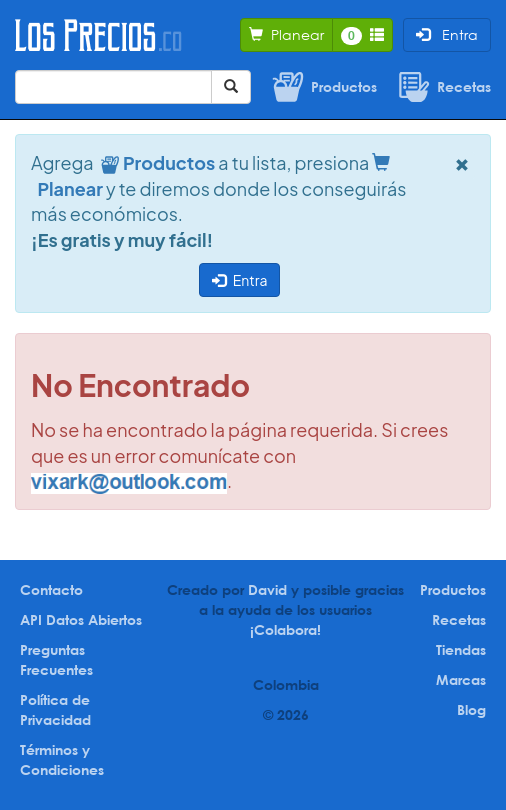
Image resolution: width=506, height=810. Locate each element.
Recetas (459, 619)
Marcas (461, 679)
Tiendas (461, 649)
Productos (453, 589)
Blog (471, 709)
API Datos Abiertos (81, 619)
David (267, 589)
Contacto (51, 589)
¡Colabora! (285, 629)
